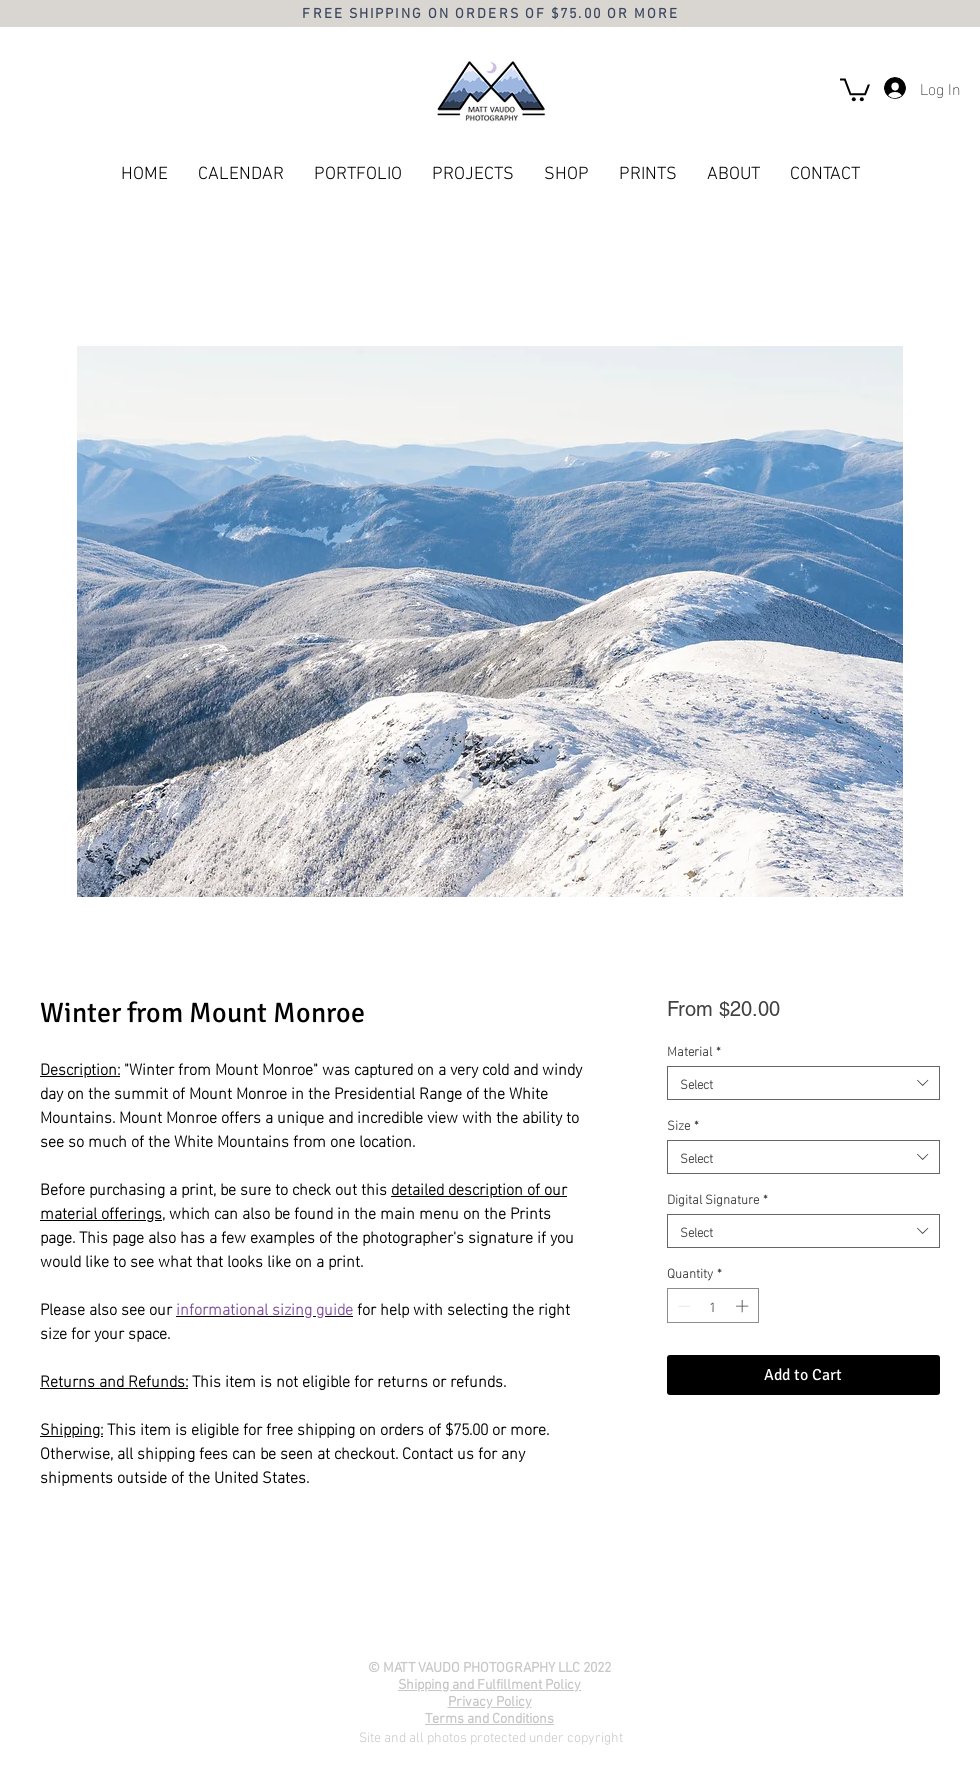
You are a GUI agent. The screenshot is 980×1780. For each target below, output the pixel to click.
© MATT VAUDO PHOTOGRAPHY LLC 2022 (489, 1668)
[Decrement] (682, 1306)
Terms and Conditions (489, 1719)
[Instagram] (531, 1633)
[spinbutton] (712, 1306)
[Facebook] (447, 1633)
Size (683, 1124)
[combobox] (803, 1083)
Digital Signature (717, 1198)
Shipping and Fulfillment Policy (489, 1685)
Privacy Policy (490, 1702)
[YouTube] (489, 1633)
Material (694, 1050)
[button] (855, 88)
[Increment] (744, 1306)
